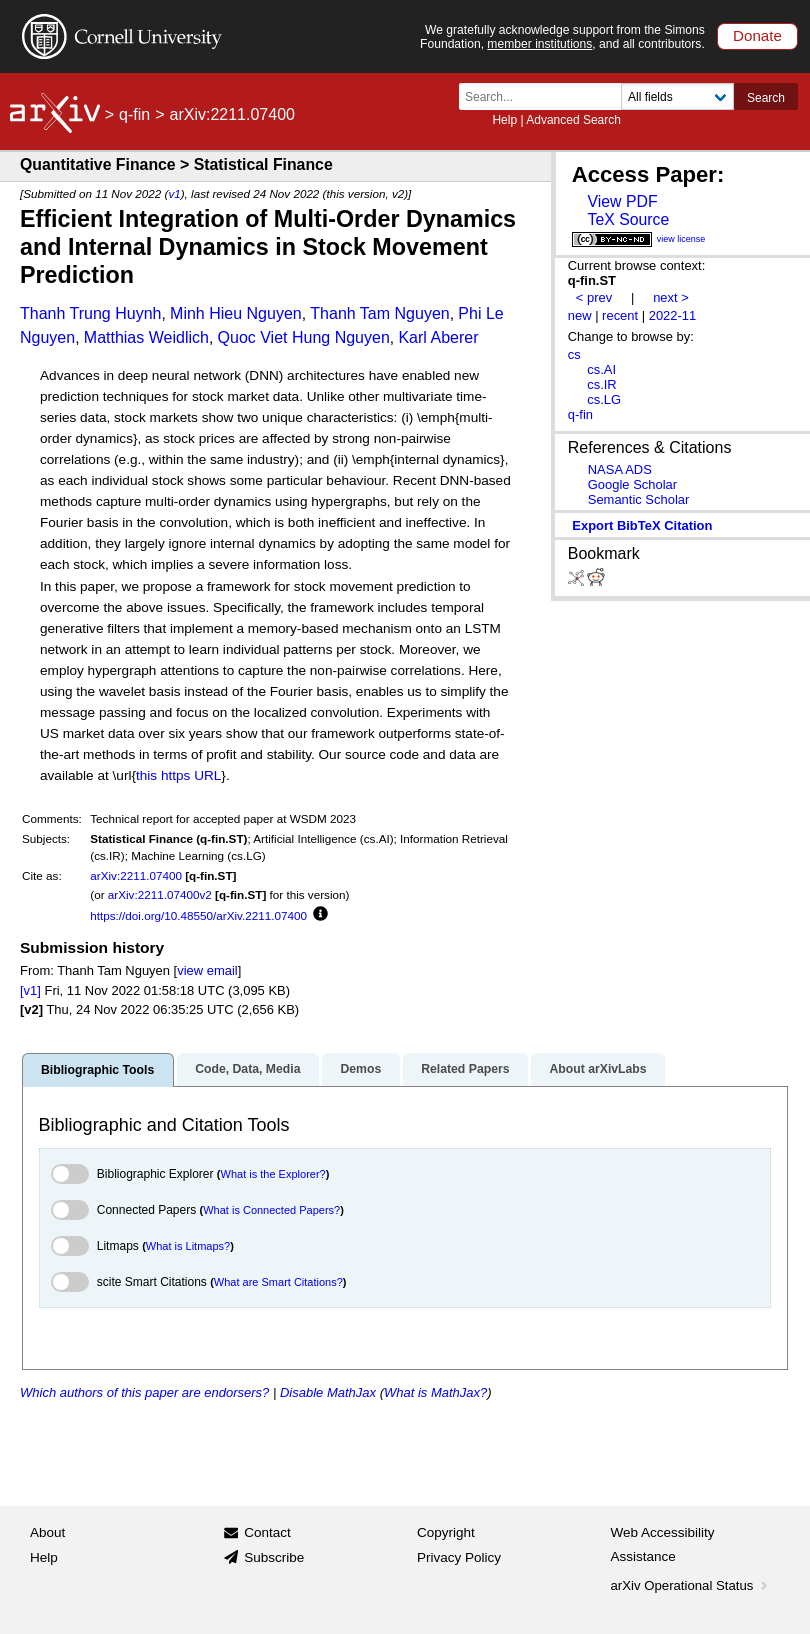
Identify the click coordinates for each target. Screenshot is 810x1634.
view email (207, 970)
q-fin (134, 114)
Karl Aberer (438, 337)
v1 (174, 193)
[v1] (30, 990)
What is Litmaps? (188, 1246)
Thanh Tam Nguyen (379, 313)
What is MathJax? (435, 1392)
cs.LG (604, 399)
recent (620, 315)
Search (766, 98)
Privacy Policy (459, 1557)
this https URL (178, 775)
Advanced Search (573, 120)
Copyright (446, 1532)
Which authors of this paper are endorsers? (144, 1392)
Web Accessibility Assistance (663, 1544)
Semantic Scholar (639, 499)
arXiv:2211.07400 (136, 875)
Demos (360, 1069)
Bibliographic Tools (97, 1070)
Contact (267, 1532)
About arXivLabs (597, 1069)
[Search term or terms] (546, 96)
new (580, 315)
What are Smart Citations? (278, 1282)
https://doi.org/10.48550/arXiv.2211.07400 (198, 915)
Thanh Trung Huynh (90, 313)
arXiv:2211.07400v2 (160, 894)
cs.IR (602, 384)
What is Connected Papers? (271, 1210)
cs (574, 354)
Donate (757, 35)
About (47, 1532)
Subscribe (274, 1557)
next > (671, 297)
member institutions (539, 44)
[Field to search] (677, 96)
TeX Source (628, 219)
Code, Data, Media (247, 1069)
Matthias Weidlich (146, 337)
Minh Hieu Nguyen (236, 313)
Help (504, 120)
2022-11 (673, 315)
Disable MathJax (328, 1392)
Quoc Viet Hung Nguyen (304, 337)
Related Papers (465, 1069)
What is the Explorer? (273, 1174)
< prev (594, 297)
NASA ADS (620, 469)
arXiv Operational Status (691, 1585)
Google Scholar (632, 484)
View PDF (622, 201)
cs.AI (601, 369)
